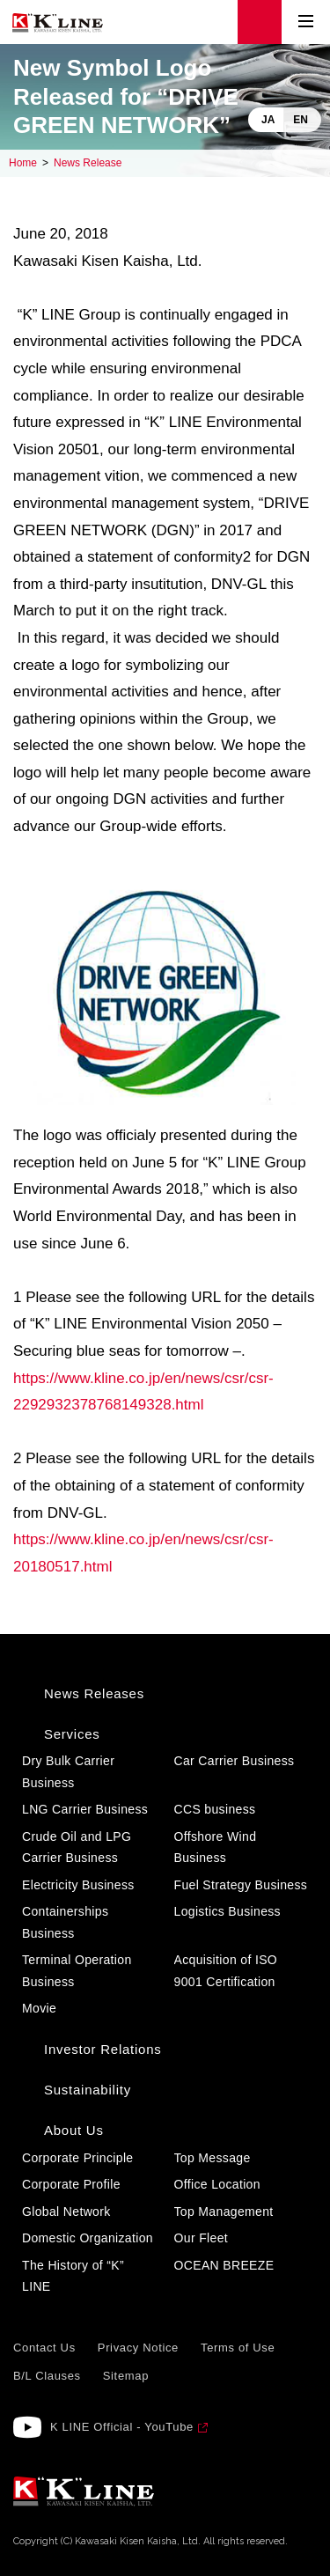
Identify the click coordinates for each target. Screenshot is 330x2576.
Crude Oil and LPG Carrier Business (76, 1847)
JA (268, 120)
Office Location (217, 2184)
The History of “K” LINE (73, 2276)
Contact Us (44, 2347)
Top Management (224, 2211)
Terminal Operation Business (77, 1971)
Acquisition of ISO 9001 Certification (226, 1971)
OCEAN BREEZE (224, 2265)
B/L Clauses (47, 2375)
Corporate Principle (77, 2158)
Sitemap (126, 2375)
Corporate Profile (71, 2184)
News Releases (94, 1693)
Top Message (212, 2158)
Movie (39, 2008)
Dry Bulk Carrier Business (68, 1772)
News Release (87, 163)
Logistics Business (227, 1911)
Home (23, 163)
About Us (74, 2130)
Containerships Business (65, 1922)
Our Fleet (201, 2238)
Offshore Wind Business (215, 1847)
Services (72, 1733)
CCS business (215, 1809)
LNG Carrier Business (85, 1809)
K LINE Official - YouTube (122, 2426)
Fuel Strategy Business (241, 1885)
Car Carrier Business (234, 1761)
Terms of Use (238, 2347)
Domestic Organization (87, 2238)
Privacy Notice (138, 2347)
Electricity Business (78, 1885)
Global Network (66, 2211)
